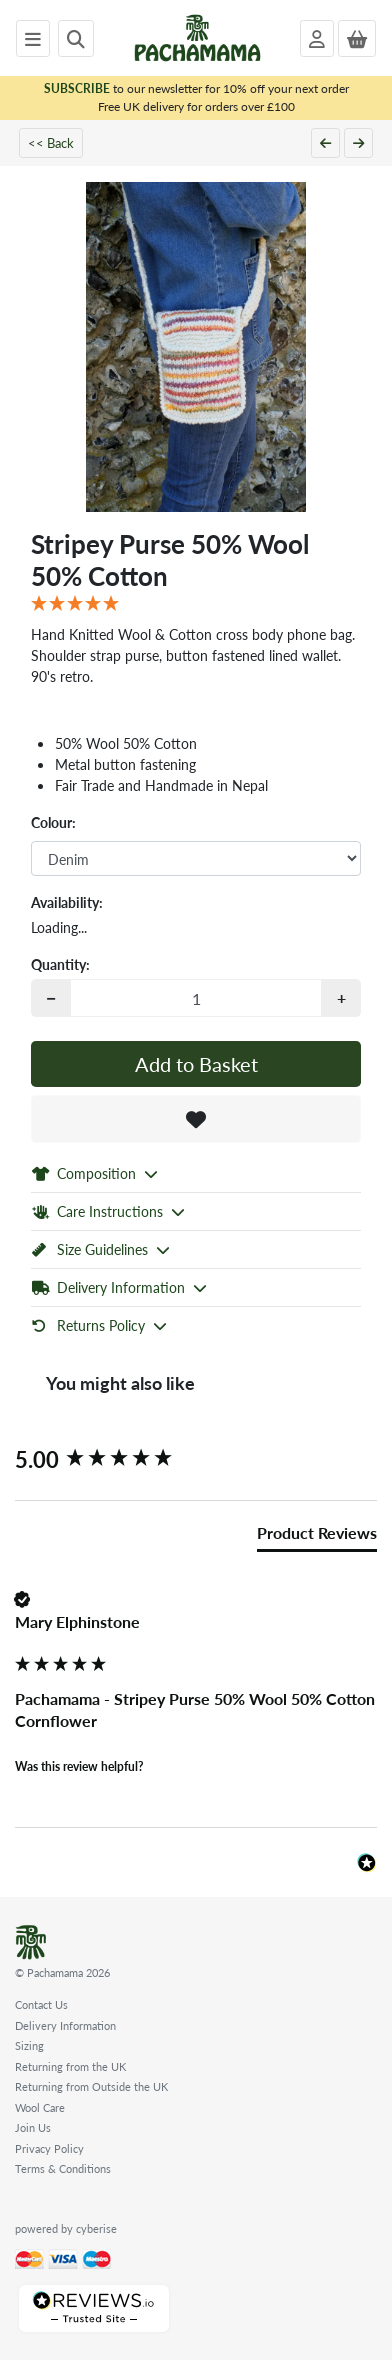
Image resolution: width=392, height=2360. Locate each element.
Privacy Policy (49, 2148)
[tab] (317, 1537)
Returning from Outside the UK (91, 2086)
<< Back (51, 142)
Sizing (29, 2045)
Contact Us (41, 2004)
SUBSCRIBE (77, 88)
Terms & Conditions (63, 2168)
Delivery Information (65, 2025)
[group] (196, 1459)
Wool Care (40, 2107)
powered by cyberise (66, 2228)
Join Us (33, 2127)
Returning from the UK (70, 2066)
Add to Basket (196, 1064)
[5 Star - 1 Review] (196, 604)
